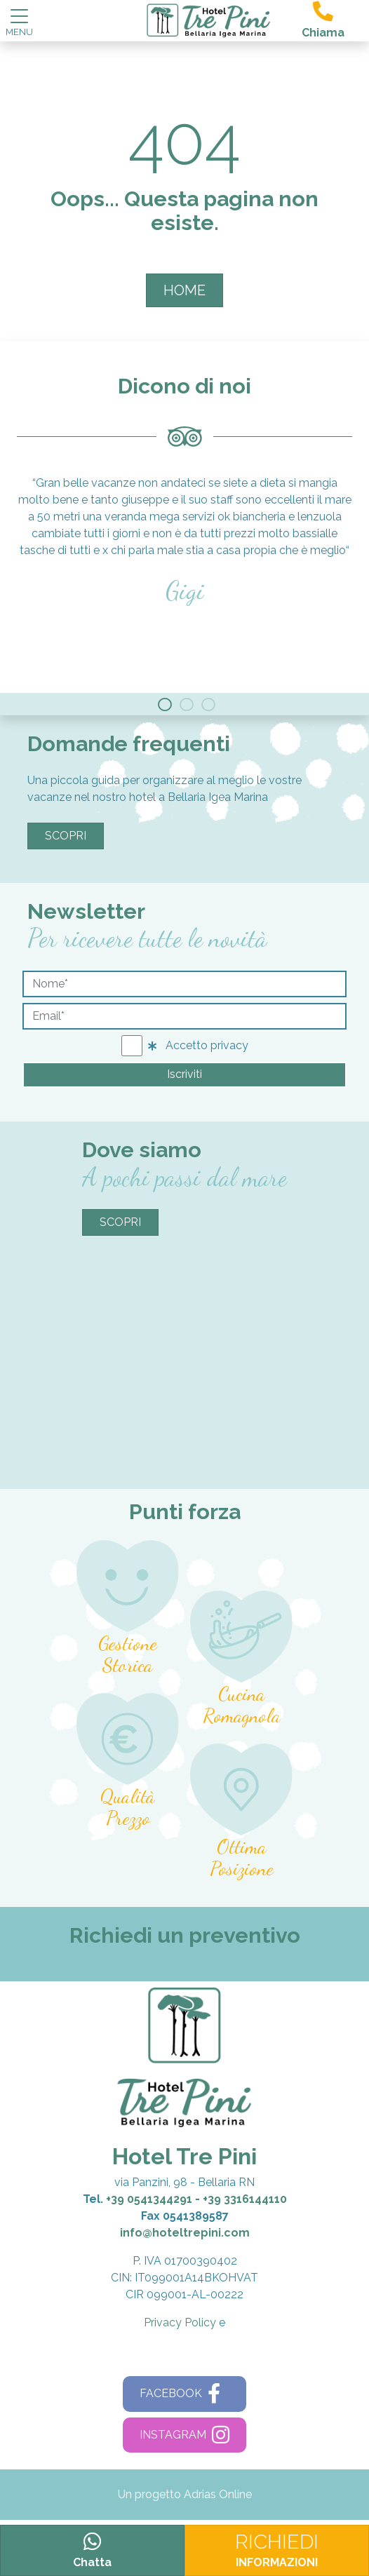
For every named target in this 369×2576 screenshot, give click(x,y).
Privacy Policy (180, 2322)
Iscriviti (184, 1074)
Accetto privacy (198, 1045)
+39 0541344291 (149, 2199)
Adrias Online (218, 2494)
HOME (184, 290)
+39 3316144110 (245, 2199)
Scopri (65, 835)
